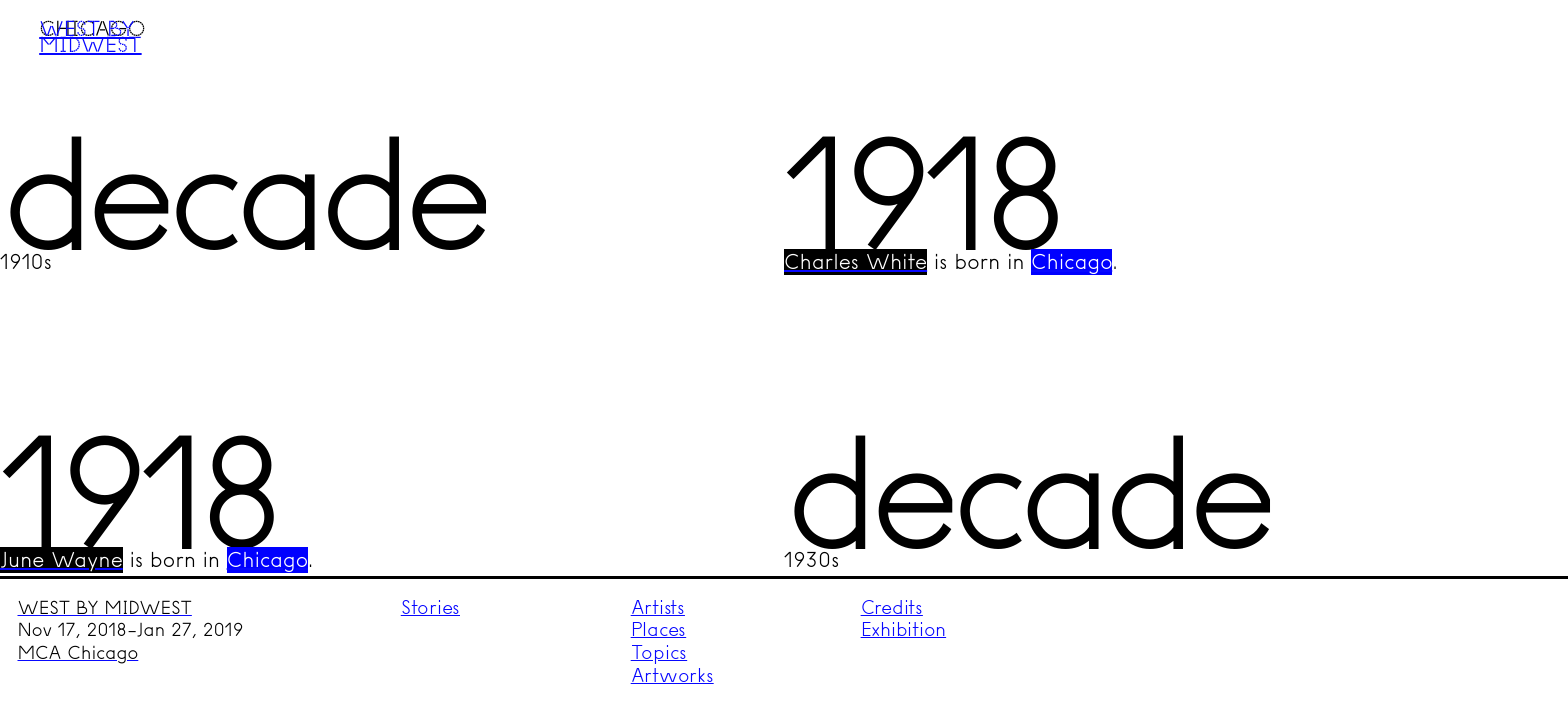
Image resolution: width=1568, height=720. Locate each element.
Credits (892, 607)
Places (659, 629)
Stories (430, 607)
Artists (658, 607)
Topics (659, 652)
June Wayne (61, 560)
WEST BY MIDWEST (105, 608)
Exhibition (904, 629)
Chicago (1071, 262)
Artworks (672, 675)
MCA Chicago (78, 653)
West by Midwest (90, 36)
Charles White (855, 262)
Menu (1514, 53)
